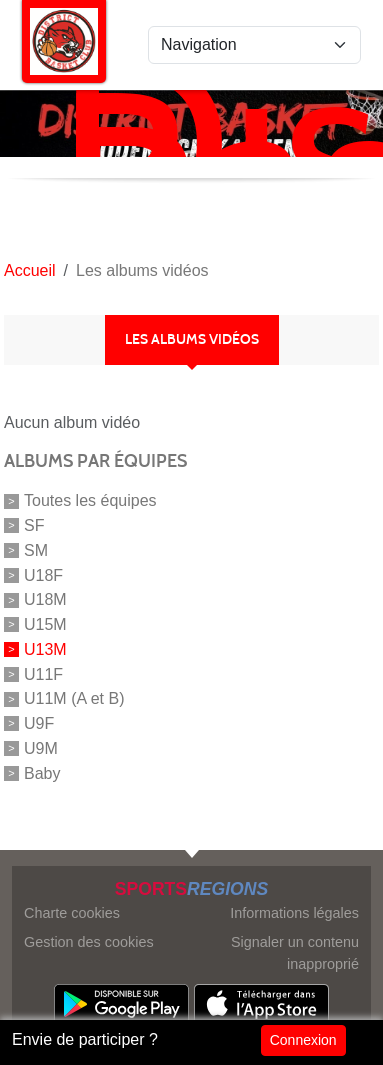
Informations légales (294, 913)
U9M (41, 748)
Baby (42, 772)
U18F (43, 574)
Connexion (303, 1040)
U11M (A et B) (74, 698)
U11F (43, 673)
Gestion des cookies (89, 942)
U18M (45, 599)
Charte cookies (72, 913)
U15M (45, 624)
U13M (45, 649)
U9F (39, 723)
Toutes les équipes (90, 500)
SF (34, 525)
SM (36, 550)
